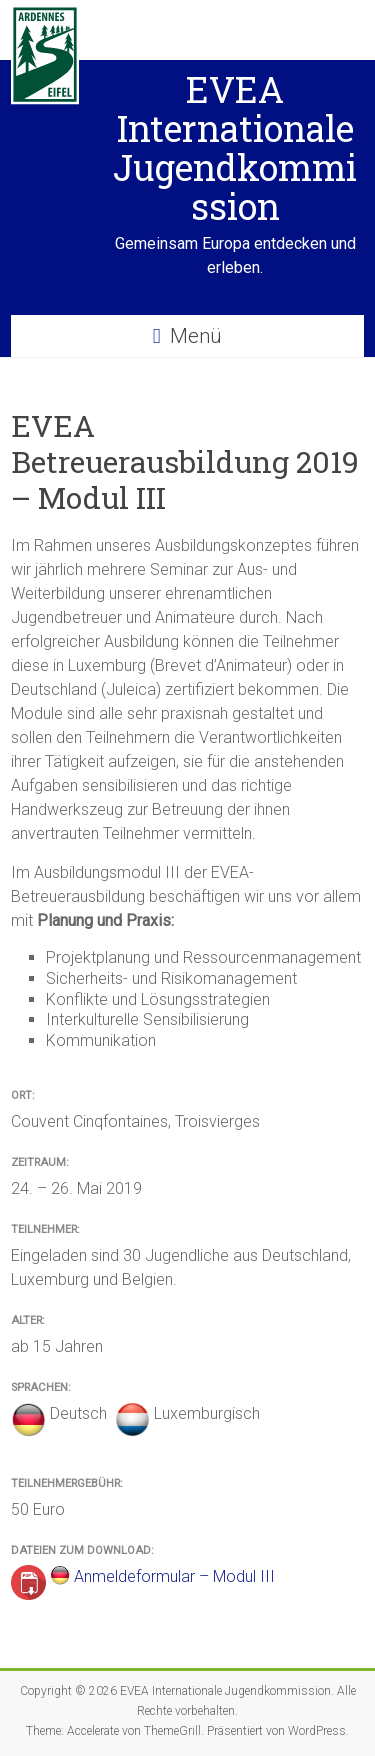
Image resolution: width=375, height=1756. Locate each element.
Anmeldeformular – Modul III (174, 1576)
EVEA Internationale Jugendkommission (235, 147)
